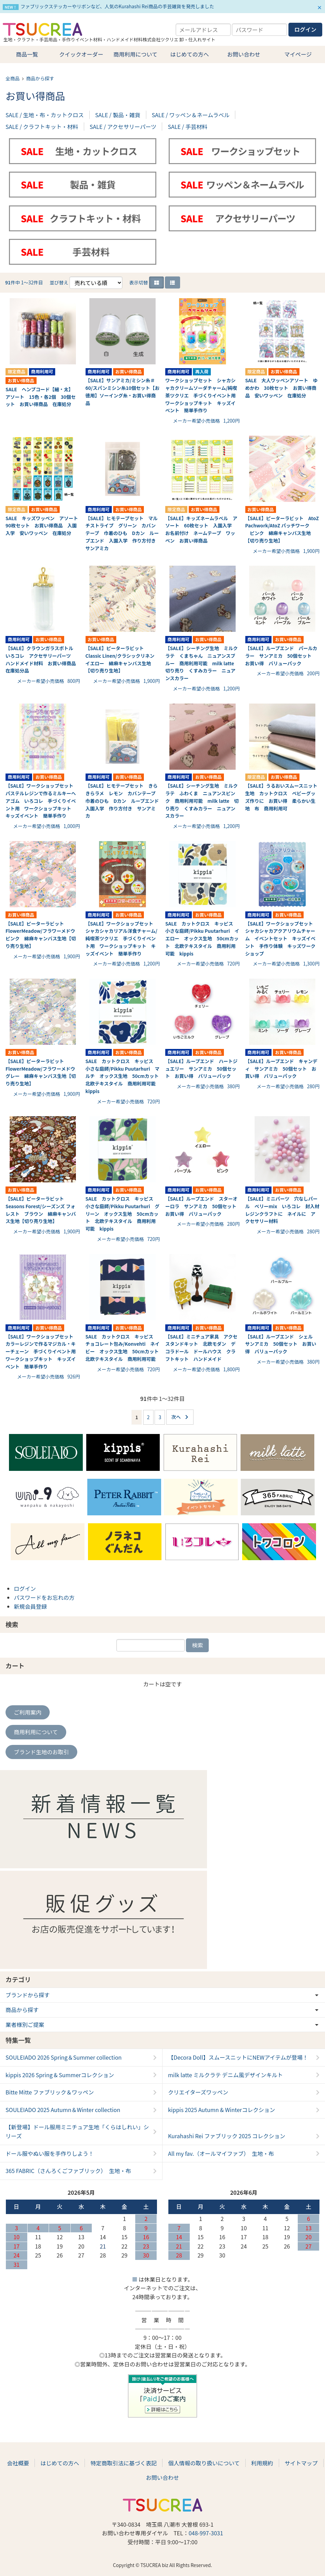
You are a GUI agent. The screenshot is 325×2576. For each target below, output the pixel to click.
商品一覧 (27, 54)
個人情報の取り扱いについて (204, 2463)
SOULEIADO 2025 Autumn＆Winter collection (63, 2109)
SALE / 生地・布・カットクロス (45, 115)
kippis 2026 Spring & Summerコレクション (60, 2075)
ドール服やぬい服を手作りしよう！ (50, 2153)
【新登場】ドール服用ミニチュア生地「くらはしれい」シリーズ (77, 2131)
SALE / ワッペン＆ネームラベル (191, 115)
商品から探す (40, 78)
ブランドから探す (28, 1995)
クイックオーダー (81, 54)
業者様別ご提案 (25, 2024)
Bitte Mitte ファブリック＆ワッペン (50, 2092)
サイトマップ (301, 2463)
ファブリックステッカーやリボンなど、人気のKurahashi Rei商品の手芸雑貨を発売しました (117, 6)
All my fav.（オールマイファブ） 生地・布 (221, 2153)
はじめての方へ (189, 54)
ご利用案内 (27, 1712)
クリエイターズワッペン (198, 2092)
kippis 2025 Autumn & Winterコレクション (221, 2109)
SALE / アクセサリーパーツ (123, 126)
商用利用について (136, 54)
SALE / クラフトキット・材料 (42, 126)
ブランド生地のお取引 (41, 1752)
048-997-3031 (206, 2533)
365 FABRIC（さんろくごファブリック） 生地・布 (68, 2170)
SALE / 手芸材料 (187, 126)
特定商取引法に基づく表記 (123, 2463)
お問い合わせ (243, 54)
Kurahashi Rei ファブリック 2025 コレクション (226, 2136)
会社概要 (18, 2463)
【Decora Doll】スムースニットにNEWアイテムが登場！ (238, 2057)
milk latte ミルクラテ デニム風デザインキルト (225, 2075)
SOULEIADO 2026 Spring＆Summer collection (64, 2057)
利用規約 (262, 2463)
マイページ (298, 54)
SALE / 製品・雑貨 (117, 115)
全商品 (13, 78)
